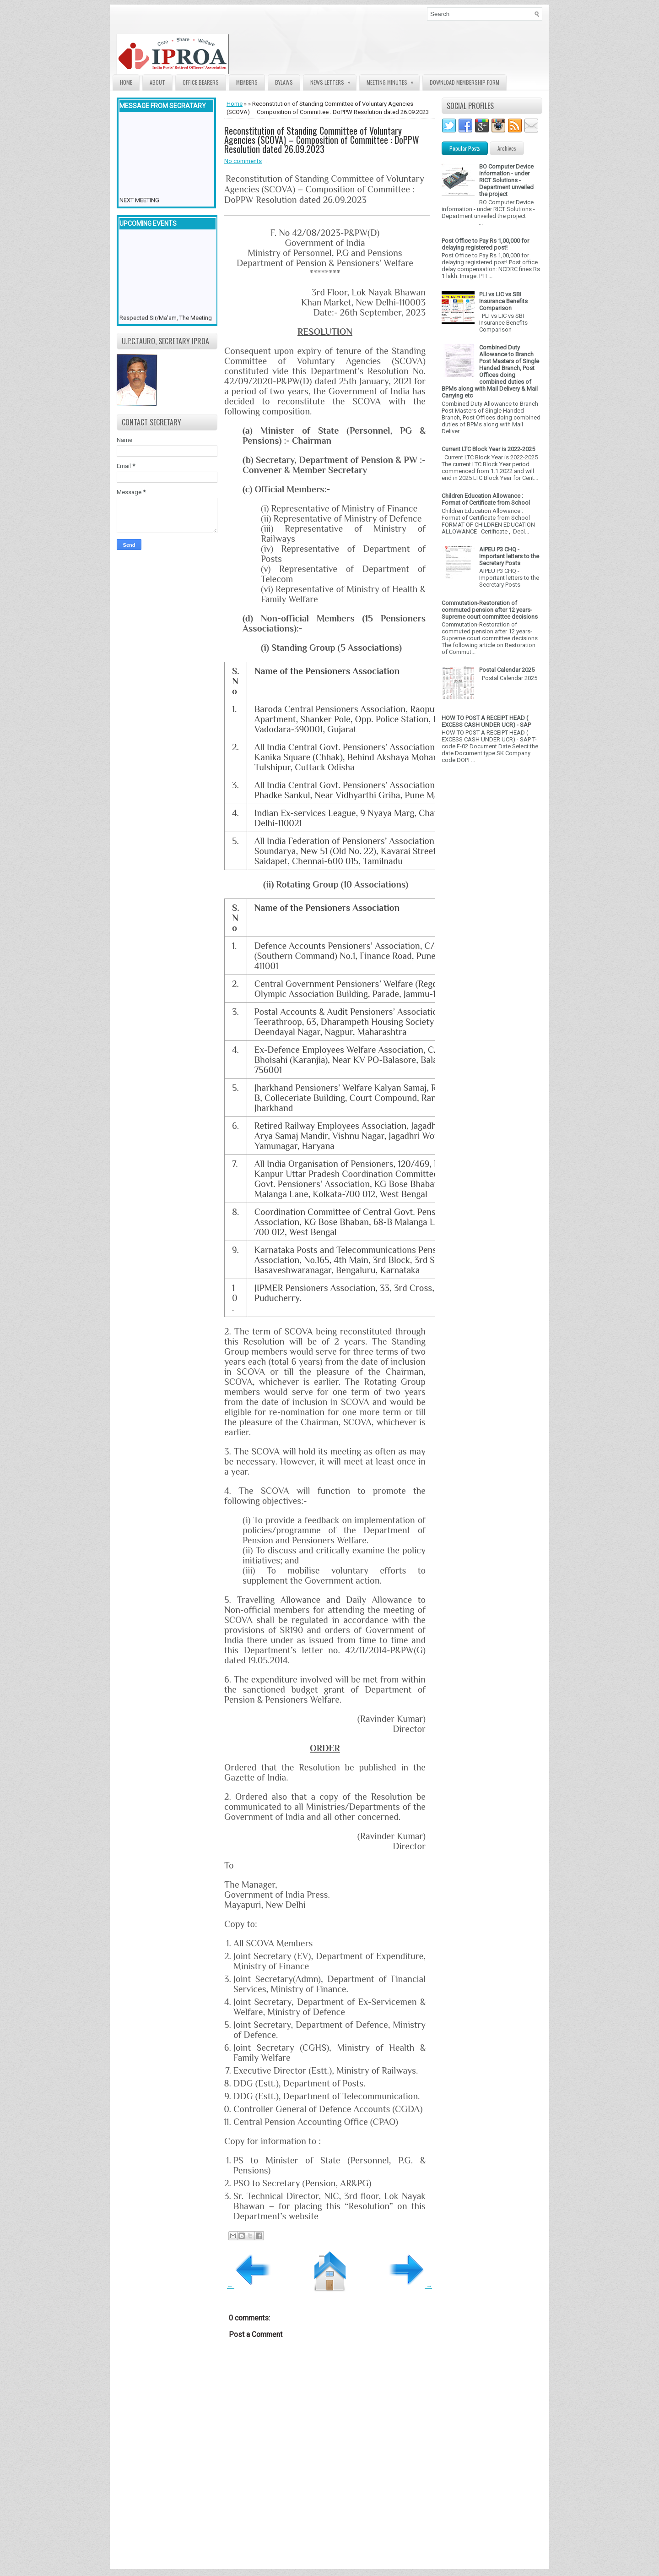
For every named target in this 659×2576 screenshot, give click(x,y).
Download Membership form (464, 82)
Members (247, 82)
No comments (243, 161)
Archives (506, 148)
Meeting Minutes (393, 80)
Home (126, 82)
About (157, 82)
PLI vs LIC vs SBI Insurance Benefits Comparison (503, 301)
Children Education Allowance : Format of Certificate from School (486, 499)
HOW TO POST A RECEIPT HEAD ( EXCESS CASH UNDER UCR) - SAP (486, 721)
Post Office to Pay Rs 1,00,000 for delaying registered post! (485, 244)
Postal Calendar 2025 (507, 669)
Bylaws (284, 82)
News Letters (333, 80)
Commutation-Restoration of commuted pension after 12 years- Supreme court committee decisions (490, 609)
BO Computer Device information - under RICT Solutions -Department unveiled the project (506, 180)
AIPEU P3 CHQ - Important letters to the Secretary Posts (509, 556)
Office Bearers (201, 82)
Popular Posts (464, 148)
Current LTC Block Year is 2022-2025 (488, 449)
